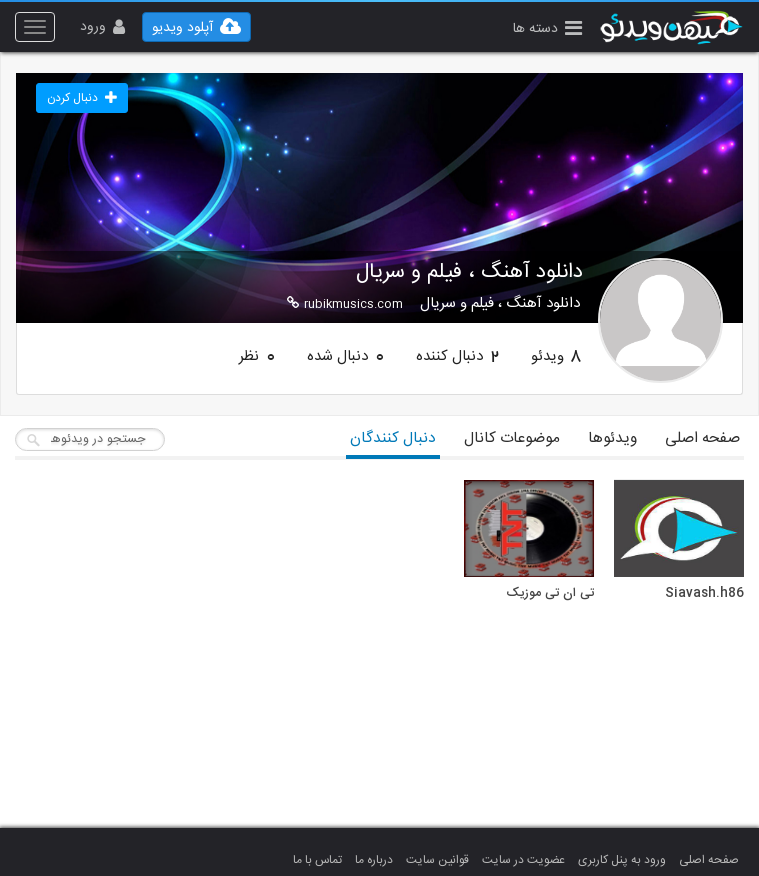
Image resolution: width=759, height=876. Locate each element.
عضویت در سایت (523, 860)
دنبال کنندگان (393, 438)
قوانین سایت (437, 860)
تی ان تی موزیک (550, 594)
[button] (547, 30)
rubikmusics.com (345, 303)
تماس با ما (317, 860)
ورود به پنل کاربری (622, 860)
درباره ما (374, 860)
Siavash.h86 (704, 594)
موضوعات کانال (512, 438)
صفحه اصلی (702, 438)
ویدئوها (612, 438)
